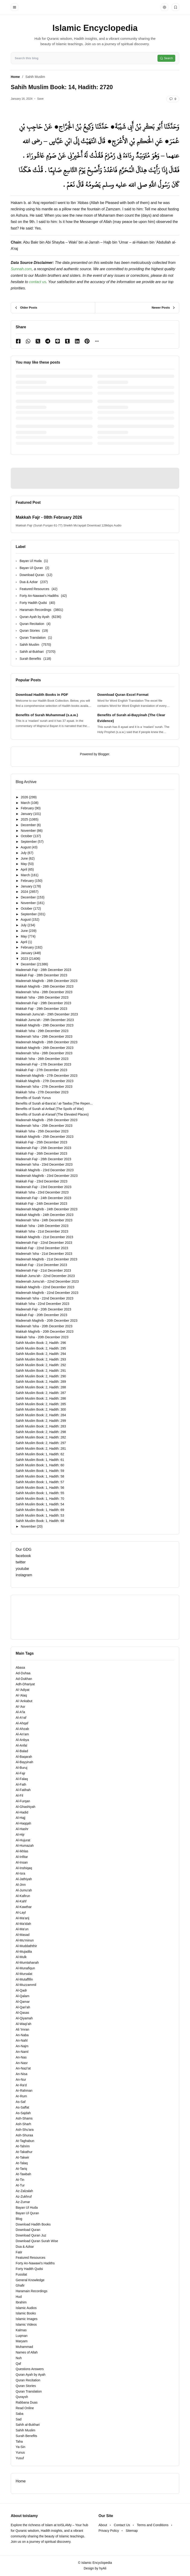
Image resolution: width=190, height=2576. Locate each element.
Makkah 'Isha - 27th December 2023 (42, 1092)
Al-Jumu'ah (24, 1890)
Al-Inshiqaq (24, 1868)
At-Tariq (21, 2169)
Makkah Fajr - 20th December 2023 (41, 1315)
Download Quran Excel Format (122, 695)
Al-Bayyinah (24, 1762)
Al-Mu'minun (25, 1940)
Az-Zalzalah (24, 2191)
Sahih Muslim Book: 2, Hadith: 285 (41, 1404)
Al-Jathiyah (24, 1879)
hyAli (102, 2568)
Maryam (22, 2341)
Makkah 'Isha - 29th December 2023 (42, 1031)
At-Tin (20, 2180)
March (25, 803)
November (28, 830)
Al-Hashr (22, 1829)
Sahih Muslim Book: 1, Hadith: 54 (40, 1504)
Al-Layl (21, 1912)
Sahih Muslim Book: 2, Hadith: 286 (41, 1398)
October (27, 836)
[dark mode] (164, 7)
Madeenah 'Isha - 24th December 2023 (44, 1220)
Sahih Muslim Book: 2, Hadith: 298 (41, 1432)
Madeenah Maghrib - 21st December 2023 (46, 1259)
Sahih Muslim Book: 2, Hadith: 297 (41, 1443)
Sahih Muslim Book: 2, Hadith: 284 (41, 1415)
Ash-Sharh (23, 2124)
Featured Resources (30, 2257)
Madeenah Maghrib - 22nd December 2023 (47, 1293)
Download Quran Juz (31, 2235)
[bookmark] (175, 7)
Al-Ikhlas (22, 1851)
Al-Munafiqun (25, 1968)
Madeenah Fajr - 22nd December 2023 (44, 1242)
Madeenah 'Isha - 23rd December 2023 (44, 1164)
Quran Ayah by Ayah (30, 2374)
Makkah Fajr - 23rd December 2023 (41, 1181)
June (24, 858)
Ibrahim (21, 2302)
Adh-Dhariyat (25, 1684)
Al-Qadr (21, 1990)
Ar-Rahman (24, 2090)
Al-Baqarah (24, 1757)
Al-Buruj (21, 1768)
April (24, 869)
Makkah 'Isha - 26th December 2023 (42, 1059)
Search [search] (166, 58)
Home (21, 2481)
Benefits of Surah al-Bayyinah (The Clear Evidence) (131, 718)
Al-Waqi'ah (23, 2024)
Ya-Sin (20, 2447)
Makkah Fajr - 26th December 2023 (41, 1153)
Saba (19, 2413)
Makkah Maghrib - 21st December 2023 (44, 1237)
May (24, 864)
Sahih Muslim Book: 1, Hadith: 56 (40, 1487)
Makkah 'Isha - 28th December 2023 (42, 997)
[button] (96, 341)
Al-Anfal (21, 1745)
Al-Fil (19, 1795)
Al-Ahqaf (22, 1723)
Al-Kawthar (24, 1907)
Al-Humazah (25, 1845)
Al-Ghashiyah (25, 1807)
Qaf (18, 2363)
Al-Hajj (20, 1818)
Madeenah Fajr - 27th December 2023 (43, 1064)
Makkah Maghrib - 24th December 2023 (44, 1215)
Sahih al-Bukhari (28, 2424)
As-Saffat (22, 2107)
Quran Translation (29, 2391)
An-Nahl (22, 2040)
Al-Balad (22, 1751)
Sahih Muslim (25, 2430)
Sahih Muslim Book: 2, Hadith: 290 (41, 1376)
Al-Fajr (20, 1773)
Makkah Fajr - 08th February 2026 (49, 517)
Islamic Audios (26, 2308)
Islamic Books (26, 2313)
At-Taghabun (25, 2141)
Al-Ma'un (22, 1929)
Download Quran (28, 2230)
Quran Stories (26, 2386)
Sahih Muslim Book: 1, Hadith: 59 (40, 1471)
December (28, 825)
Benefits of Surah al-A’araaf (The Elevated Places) (52, 1114)
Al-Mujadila (24, 1951)
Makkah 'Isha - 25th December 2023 (42, 1131)
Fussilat (21, 2274)
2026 (24, 797)
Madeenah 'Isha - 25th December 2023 (44, 1125)
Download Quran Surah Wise (37, 2241)
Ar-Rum (21, 2096)
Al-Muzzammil (26, 1985)
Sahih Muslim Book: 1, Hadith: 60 (40, 1465)
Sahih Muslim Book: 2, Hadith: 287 (41, 1393)
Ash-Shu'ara (25, 2129)
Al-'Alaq (21, 1695)
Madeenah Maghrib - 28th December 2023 (46, 981)
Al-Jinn (21, 1884)
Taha (19, 2441)
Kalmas (21, 2330)
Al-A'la (20, 1712)
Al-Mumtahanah (27, 1962)
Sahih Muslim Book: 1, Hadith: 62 (40, 1454)
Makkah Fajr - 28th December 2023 (41, 975)
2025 (24, 819)
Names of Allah (27, 2352)
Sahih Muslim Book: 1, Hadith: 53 (40, 1515)
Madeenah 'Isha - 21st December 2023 (44, 1253)
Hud (19, 2297)
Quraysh (22, 2397)
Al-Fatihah (23, 1790)
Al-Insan (22, 1862)
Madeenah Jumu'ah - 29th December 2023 (47, 1014)
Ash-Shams (24, 2118)
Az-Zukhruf (24, 2196)
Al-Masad (22, 1935)
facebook (23, 1556)
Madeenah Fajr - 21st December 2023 (43, 1270)
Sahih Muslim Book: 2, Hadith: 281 (41, 1448)
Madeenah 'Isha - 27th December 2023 (44, 1086)
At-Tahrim (23, 2146)
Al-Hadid (22, 1812)
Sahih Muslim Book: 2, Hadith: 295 (41, 1348)
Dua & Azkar (25, 2246)
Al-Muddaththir (26, 1946)
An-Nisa (21, 2074)
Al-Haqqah (23, 1823)
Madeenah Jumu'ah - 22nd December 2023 (47, 1281)
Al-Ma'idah (23, 1924)
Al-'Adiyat (22, 1690)
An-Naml (22, 2052)
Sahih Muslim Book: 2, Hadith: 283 (41, 1426)
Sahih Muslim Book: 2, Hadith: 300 (41, 1409)
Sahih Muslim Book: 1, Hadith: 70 (40, 1498)
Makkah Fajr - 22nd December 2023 (42, 1248)
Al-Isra (20, 1873)
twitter (21, 1562)
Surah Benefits (26, 2436)
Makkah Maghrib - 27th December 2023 (44, 1081)
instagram (24, 1575)
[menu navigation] (14, 7)
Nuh (19, 2358)
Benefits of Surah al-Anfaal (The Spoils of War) (50, 1109)
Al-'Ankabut (24, 1701)
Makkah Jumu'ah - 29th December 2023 (45, 1020)
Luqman (22, 2336)
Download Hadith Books (33, 2224)
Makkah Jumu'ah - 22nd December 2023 (45, 1276)
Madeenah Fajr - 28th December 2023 (43, 970)
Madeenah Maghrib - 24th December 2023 (46, 1209)
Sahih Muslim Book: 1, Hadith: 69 (40, 1510)
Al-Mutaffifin (24, 1979)
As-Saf (21, 2102)
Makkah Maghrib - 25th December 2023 (44, 1136)
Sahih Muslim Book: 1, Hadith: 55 (40, 1493)
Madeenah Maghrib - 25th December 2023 (46, 1120)
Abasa (20, 1667)
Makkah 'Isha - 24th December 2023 (42, 1226)
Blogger (103, 754)
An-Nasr (22, 2063)
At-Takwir (22, 2157)
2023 (24, 958)
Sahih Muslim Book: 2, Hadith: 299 (41, 1421)
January (27, 814)
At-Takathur (24, 2152)
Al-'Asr (20, 1706)
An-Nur (21, 2079)
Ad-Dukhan (24, 1679)
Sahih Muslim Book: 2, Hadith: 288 (41, 1387)
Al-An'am (22, 1734)
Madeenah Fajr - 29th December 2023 (43, 1003)
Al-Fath (21, 1784)
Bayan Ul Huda (27, 2207)
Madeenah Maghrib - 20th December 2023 (46, 1320)
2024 (24, 892)
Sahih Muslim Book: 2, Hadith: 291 (41, 1370)
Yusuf (20, 2458)
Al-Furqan (23, 1801)
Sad (19, 2419)
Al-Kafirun (23, 1896)
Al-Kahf (21, 1901)
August (26, 847)
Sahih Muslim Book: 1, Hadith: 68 (40, 1521)
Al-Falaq (22, 1779)
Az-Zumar (23, 2202)
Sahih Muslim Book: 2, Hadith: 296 (41, 1343)
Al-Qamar (23, 2001)
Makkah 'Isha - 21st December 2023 (42, 1231)
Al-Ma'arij (22, 1918)
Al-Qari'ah (23, 2007)
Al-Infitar (22, 1857)
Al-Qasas (22, 2012)
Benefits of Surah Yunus (33, 1098)
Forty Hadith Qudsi (29, 2269)
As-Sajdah (23, 2113)
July (24, 853)
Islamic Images (26, 2319)
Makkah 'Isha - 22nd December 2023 (42, 1304)
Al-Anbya (22, 1740)
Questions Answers (30, 2369)
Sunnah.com (21, 269)
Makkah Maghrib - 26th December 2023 (44, 1048)
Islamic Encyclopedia (95, 28)
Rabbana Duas (26, 2402)
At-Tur (20, 2185)
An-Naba (22, 2035)
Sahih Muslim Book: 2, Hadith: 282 (41, 1437)
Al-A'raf (21, 1717)
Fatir (19, 2252)
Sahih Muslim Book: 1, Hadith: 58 (40, 1476)
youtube (22, 1569)
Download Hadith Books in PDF (42, 695)
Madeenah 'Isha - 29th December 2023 (44, 1036)
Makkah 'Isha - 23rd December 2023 (42, 1192)
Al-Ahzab (22, 1729)
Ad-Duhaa (23, 1673)
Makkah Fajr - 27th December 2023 (41, 1070)
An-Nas (21, 2057)
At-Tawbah (23, 2174)
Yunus (20, 2452)
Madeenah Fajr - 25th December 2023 (43, 1148)
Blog (19, 2219)
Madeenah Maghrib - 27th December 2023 (46, 1075)
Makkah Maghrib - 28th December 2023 (44, 986)
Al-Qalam (22, 1996)
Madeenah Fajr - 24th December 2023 (43, 1198)
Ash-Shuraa (24, 2135)
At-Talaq (22, 2163)
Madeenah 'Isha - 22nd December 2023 (44, 1298)
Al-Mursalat (24, 1974)
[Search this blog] (84, 58)
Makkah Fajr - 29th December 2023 (41, 1009)
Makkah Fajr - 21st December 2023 (41, 1265)
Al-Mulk (21, 1957)
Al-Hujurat (23, 1840)
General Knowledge (30, 2280)
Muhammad (24, 2347)
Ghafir (20, 2285)
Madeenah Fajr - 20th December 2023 (43, 1309)
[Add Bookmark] (39, 98)
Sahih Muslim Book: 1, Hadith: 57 (40, 1482)
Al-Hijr (20, 1834)
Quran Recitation (28, 2380)
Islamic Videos (26, 2324)
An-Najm (22, 2046)
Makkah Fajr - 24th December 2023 (41, 1203)
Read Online (25, 2408)
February (27, 808)
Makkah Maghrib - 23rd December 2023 (44, 1170)
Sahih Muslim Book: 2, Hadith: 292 (41, 1365)
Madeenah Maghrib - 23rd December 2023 (47, 1176)
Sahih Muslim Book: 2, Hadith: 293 (41, 1359)
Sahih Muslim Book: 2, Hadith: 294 (41, 1354)
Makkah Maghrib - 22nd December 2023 (45, 1287)
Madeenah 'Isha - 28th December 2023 (44, 992)
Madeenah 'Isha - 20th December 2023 (44, 1326)
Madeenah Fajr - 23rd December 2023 (43, 1187)
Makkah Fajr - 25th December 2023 (41, 1142)
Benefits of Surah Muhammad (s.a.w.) (47, 715)
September (29, 841)
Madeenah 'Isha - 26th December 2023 (44, 1053)
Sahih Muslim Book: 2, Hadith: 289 (41, 1381)
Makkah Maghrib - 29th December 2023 (44, 1025)
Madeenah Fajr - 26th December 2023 (43, 1159)
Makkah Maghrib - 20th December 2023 (44, 1331)
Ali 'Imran (22, 2029)
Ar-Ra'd (21, 2085)
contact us (37, 282)
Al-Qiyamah (24, 2018)
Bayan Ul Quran (27, 2213)
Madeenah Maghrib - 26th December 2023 (46, 1042)
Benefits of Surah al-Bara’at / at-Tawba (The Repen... (54, 1103)
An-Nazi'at (23, 2068)
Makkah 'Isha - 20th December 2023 (42, 1337)
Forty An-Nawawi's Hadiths (35, 2263)
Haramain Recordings (31, 2291)
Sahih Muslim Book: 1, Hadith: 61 (40, 1460)
